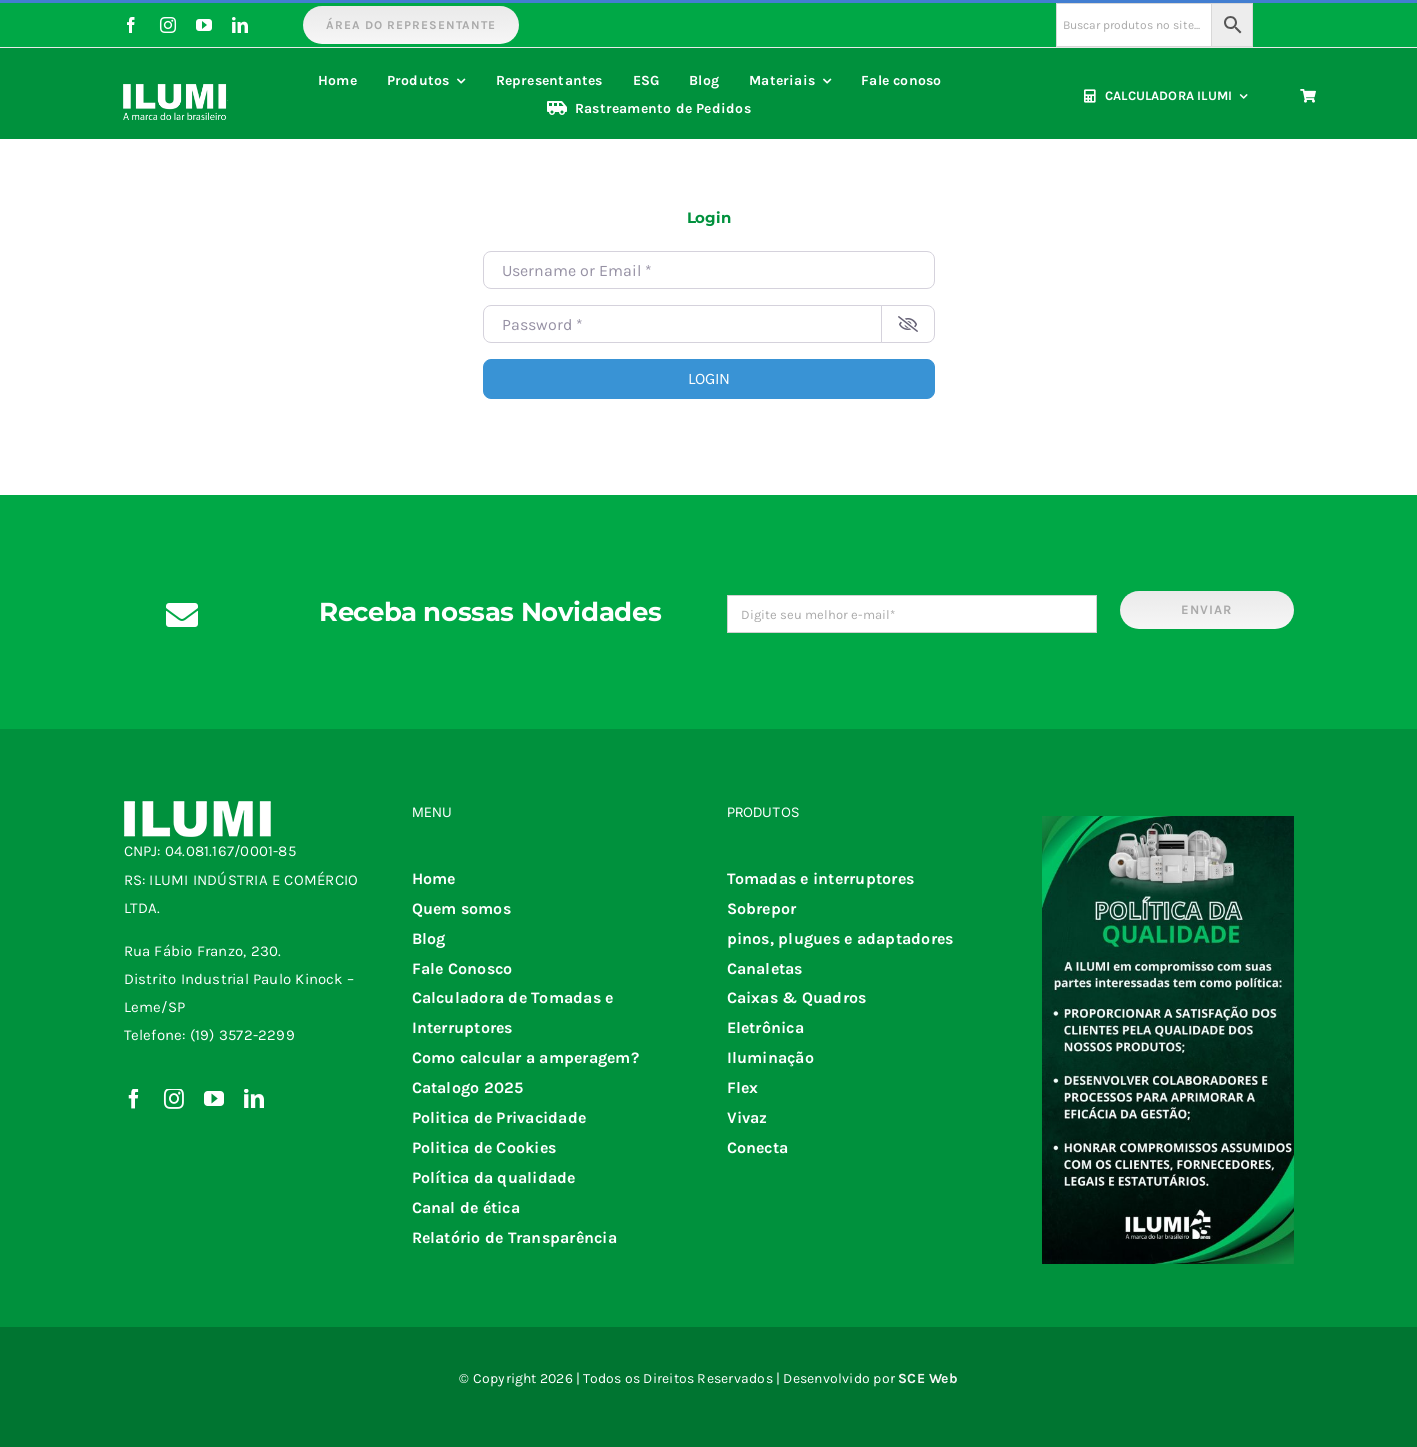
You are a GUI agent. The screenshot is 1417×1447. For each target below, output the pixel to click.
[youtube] (204, 25)
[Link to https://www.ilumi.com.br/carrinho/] (1308, 96)
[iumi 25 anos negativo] (175, 79)
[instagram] (168, 25)
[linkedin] (240, 25)
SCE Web (928, 1378)
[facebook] (131, 25)
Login (709, 378)
